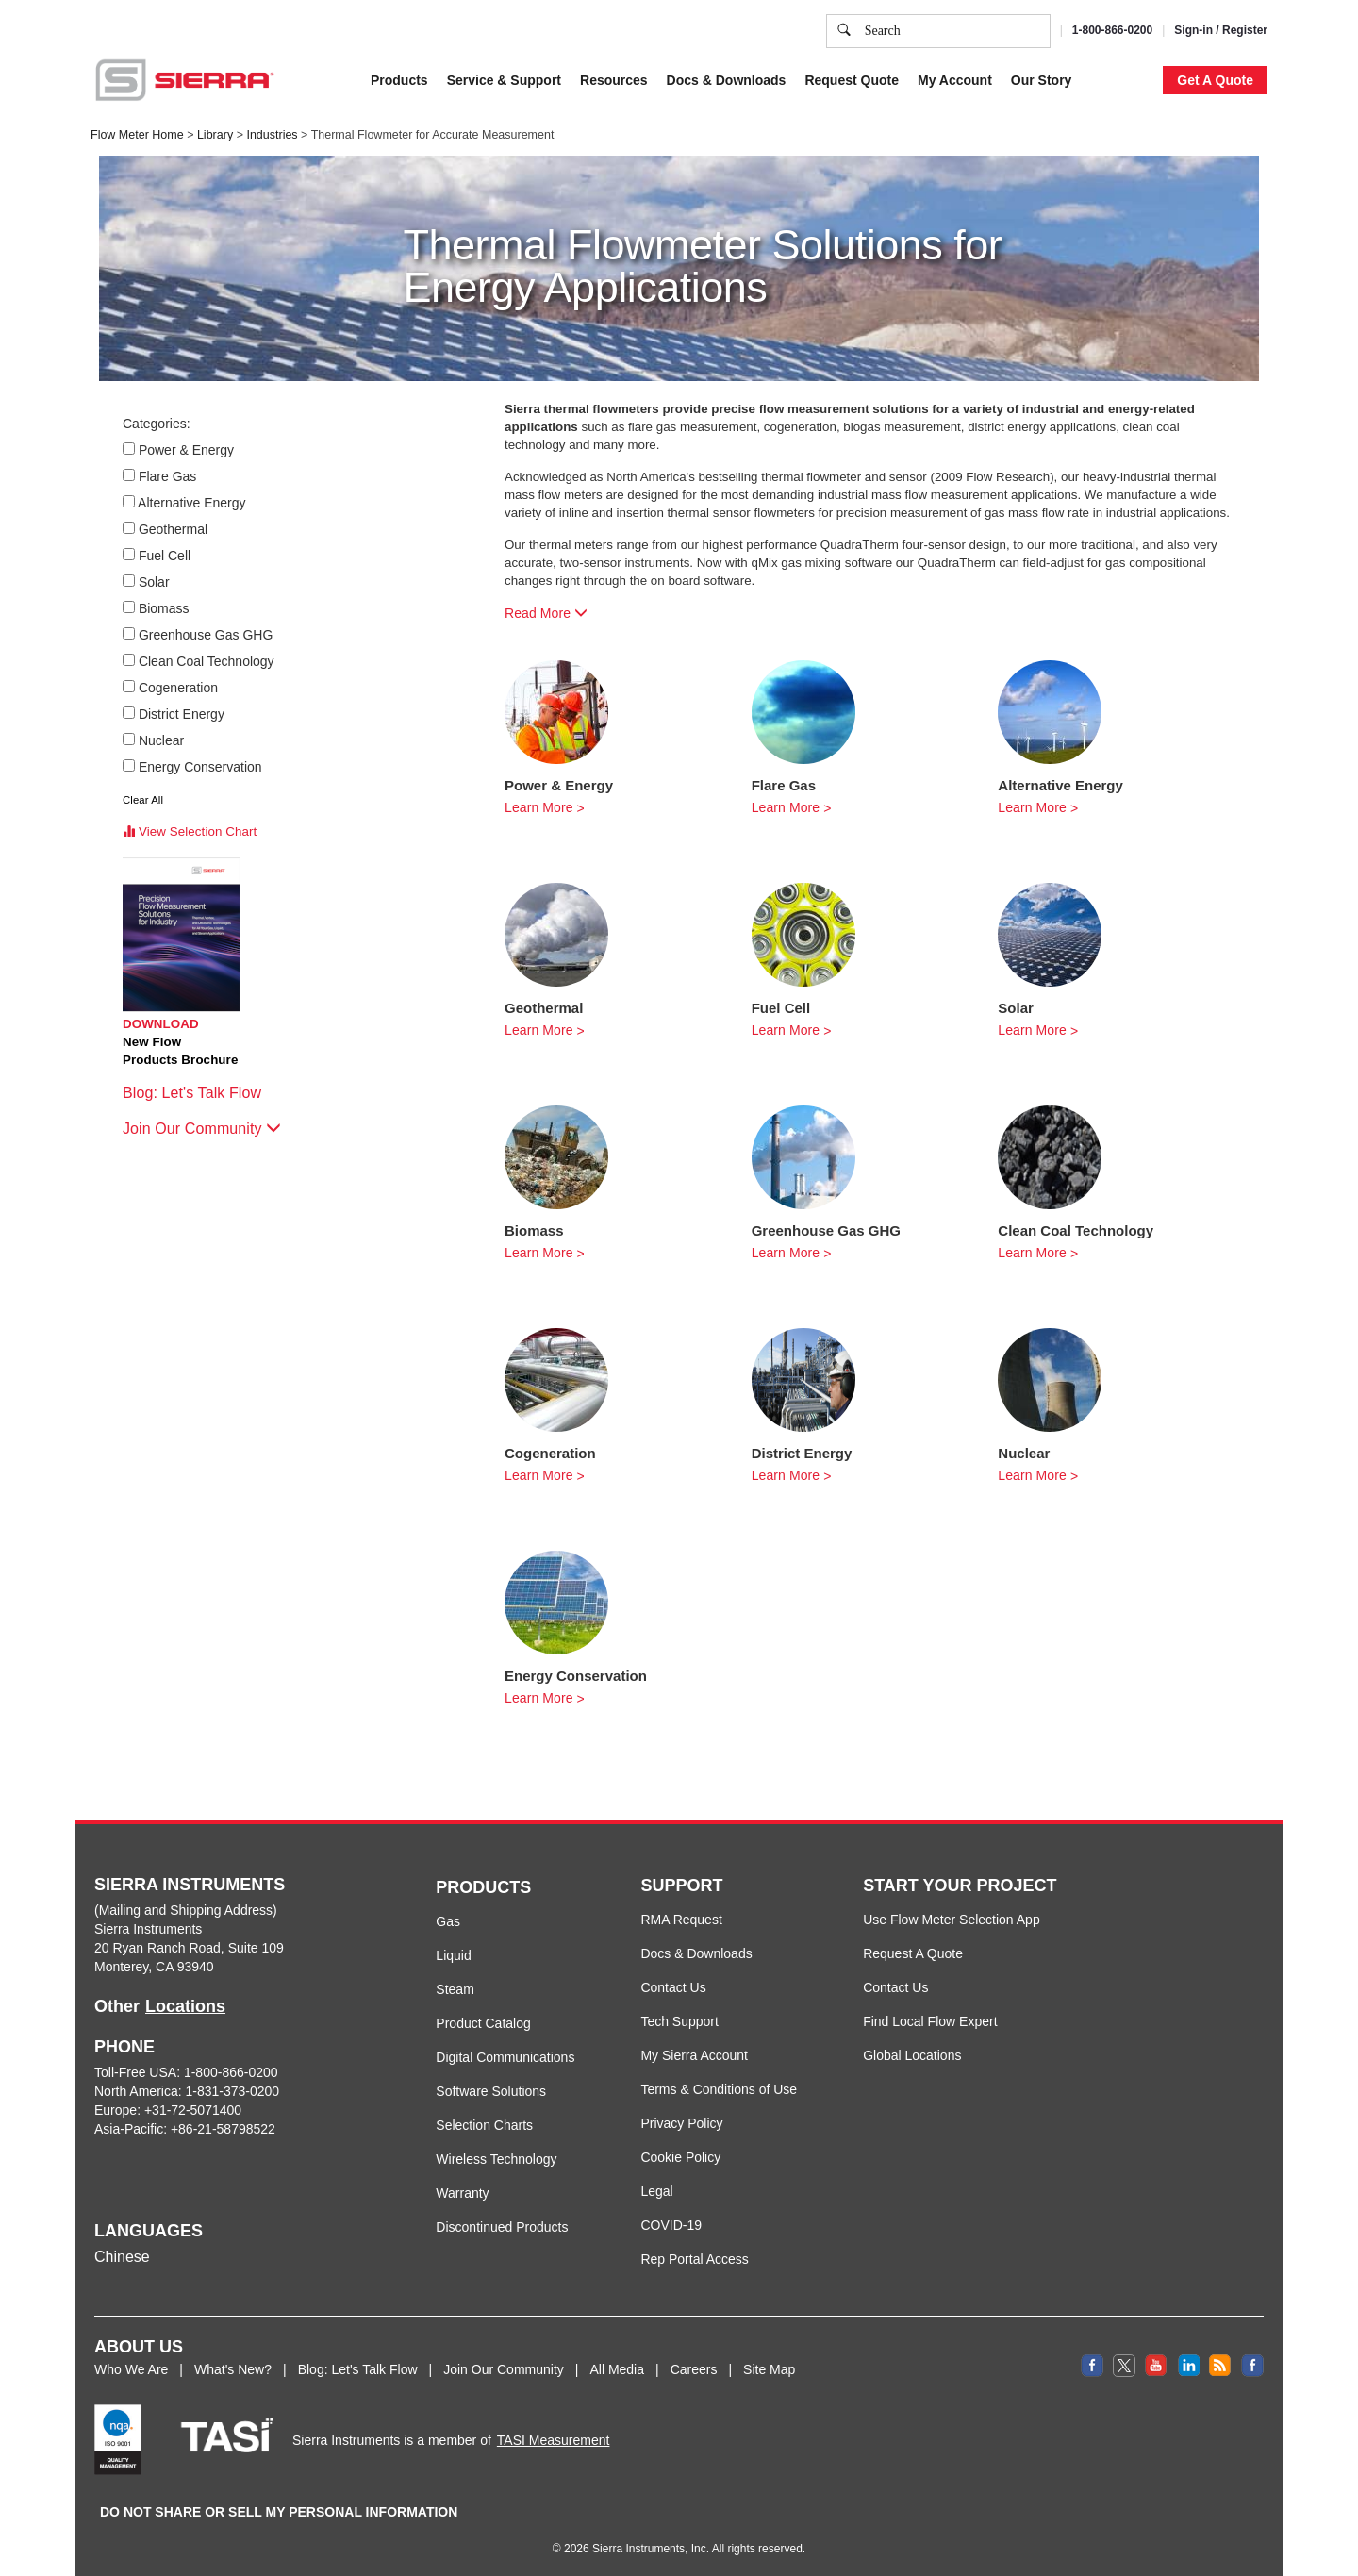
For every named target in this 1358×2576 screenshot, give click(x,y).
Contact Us (672, 1987)
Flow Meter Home (137, 134)
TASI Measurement (553, 2440)
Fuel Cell (165, 555)
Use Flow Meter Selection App (951, 1919)
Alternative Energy (193, 502)
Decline (1111, 55)
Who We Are (131, 2369)
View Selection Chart (190, 831)
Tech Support (679, 2021)
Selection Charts (484, 2125)
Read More (546, 613)
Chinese (122, 2257)
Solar (155, 582)
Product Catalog (483, 2023)
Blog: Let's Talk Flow (201, 1093)
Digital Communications (505, 2057)
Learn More (539, 807)
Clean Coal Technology (207, 661)
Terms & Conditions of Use (718, 2089)
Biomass (165, 608)
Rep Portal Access (694, 2259)
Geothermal (173, 529)
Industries (271, 134)
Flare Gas (168, 476)
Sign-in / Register (1220, 30)
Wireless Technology (496, 2159)
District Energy (182, 714)
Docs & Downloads (696, 1953)
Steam (454, 1989)
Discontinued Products (502, 2227)
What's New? (233, 2369)
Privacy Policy (681, 2123)
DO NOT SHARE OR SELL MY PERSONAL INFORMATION (278, 2511)
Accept (1036, 55)
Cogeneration (179, 687)
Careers (694, 2369)
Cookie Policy (680, 2157)
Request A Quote (913, 1953)
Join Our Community (202, 1129)
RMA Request (680, 1919)
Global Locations (912, 2055)
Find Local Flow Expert (930, 2021)
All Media (616, 2369)
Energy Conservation (201, 766)
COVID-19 (671, 2225)
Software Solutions (491, 2091)
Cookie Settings (937, 55)
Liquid (453, 1955)
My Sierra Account (694, 2055)
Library (215, 134)
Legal (656, 2191)
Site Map (769, 2369)
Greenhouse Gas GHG (206, 634)
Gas (448, 1921)
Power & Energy (187, 449)
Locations (185, 2006)
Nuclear (162, 740)
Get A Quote (1215, 80)
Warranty (462, 2193)
